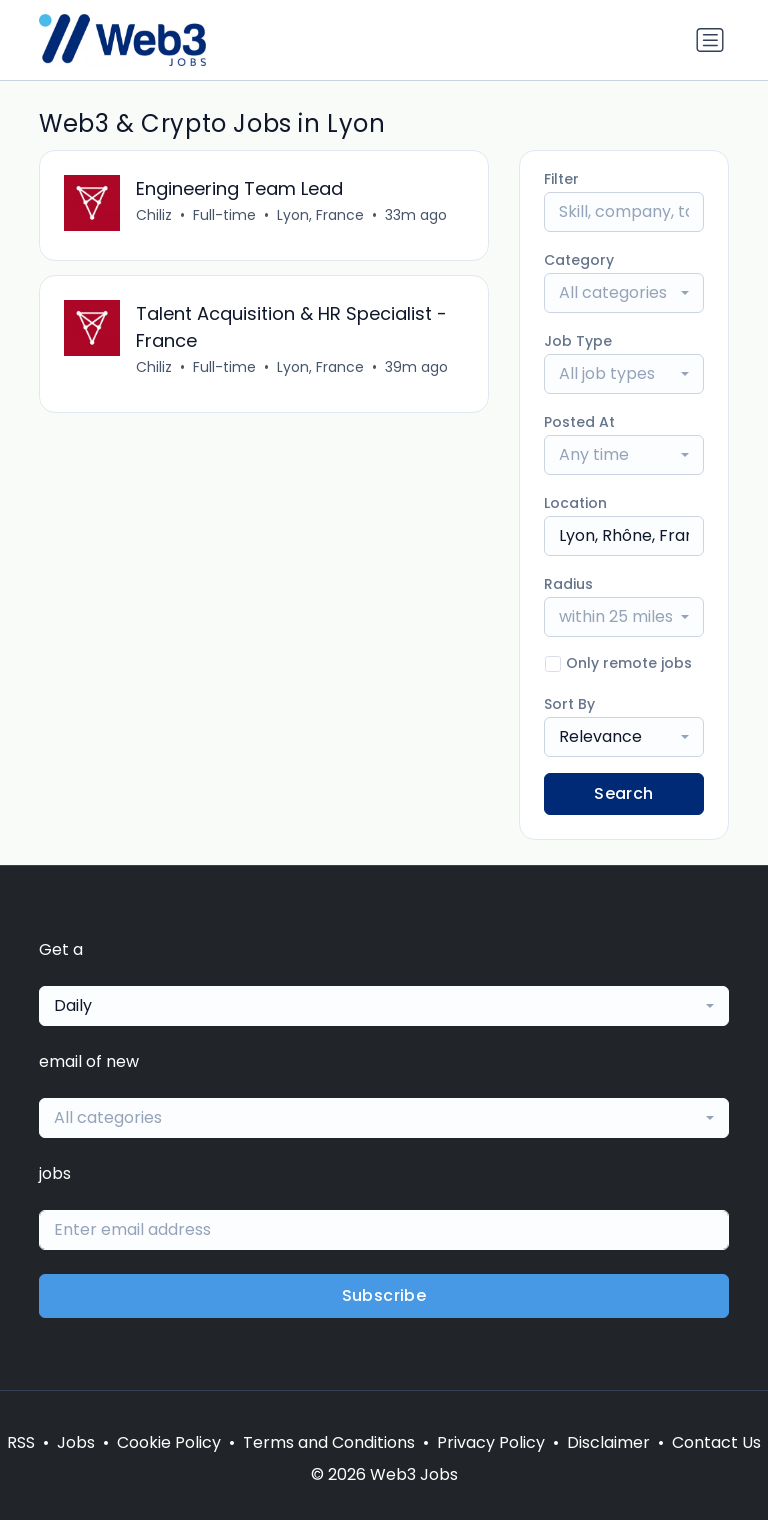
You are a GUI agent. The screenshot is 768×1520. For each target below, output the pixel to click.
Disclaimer (608, 1442)
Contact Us (716, 1442)
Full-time (224, 215)
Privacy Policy (491, 1442)
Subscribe (384, 1295)
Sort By (569, 704)
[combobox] (624, 293)
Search (623, 793)
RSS (21, 1442)
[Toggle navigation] (710, 40)
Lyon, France (320, 215)
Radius (568, 584)
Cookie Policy (169, 1442)
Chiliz (154, 215)
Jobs (76, 1442)
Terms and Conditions (329, 1442)
